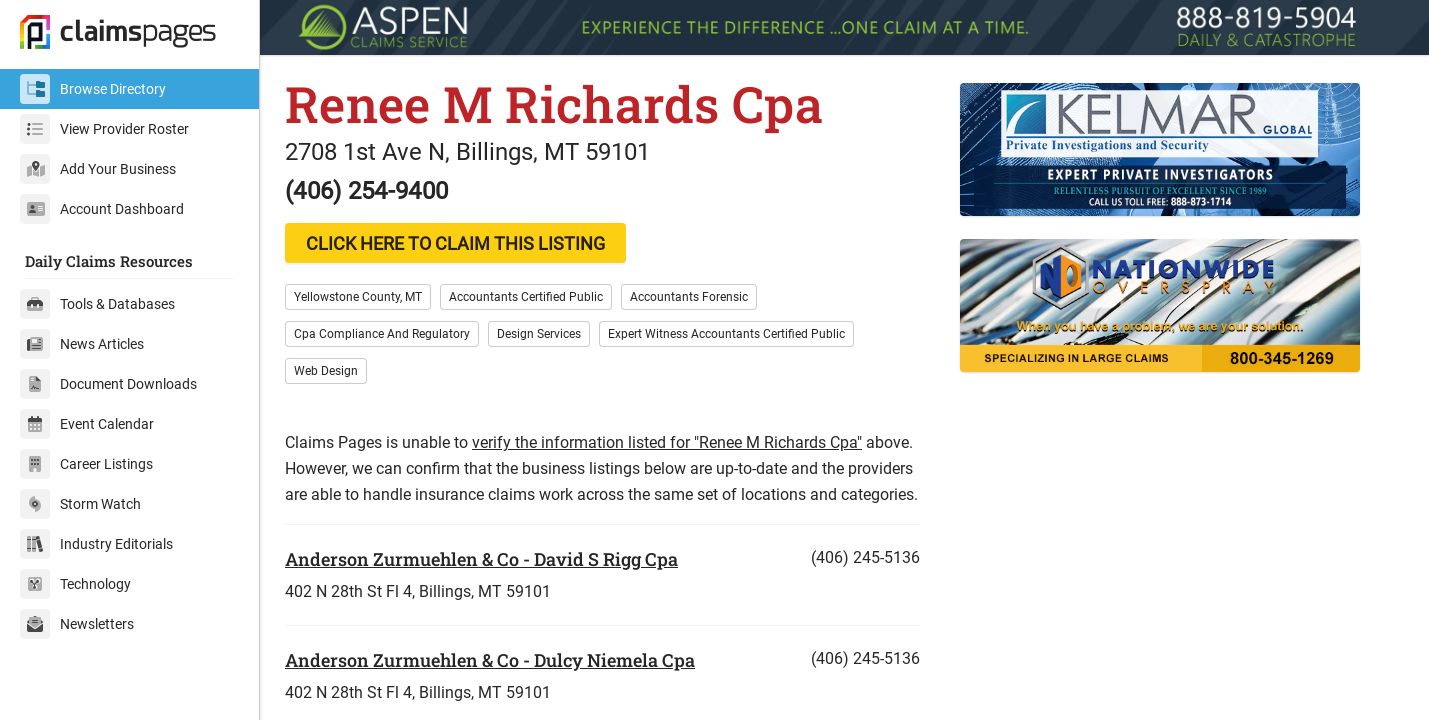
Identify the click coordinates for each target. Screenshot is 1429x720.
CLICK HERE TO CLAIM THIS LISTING (455, 243)
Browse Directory (93, 89)
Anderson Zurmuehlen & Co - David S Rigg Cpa (481, 559)
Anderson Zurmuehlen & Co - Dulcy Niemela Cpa (490, 660)
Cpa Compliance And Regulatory (382, 334)
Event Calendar (87, 424)
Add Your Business (98, 169)
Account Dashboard (102, 209)
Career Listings (86, 464)
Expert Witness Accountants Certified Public (726, 334)
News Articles (82, 344)
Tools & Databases (97, 304)
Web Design (326, 371)
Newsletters (77, 624)
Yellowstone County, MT (358, 297)
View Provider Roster (104, 129)
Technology (75, 584)
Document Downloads (108, 384)
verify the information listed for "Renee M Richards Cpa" (667, 442)
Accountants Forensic (689, 297)
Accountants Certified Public (526, 297)
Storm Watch (80, 504)
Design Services (539, 334)
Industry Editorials (96, 544)
